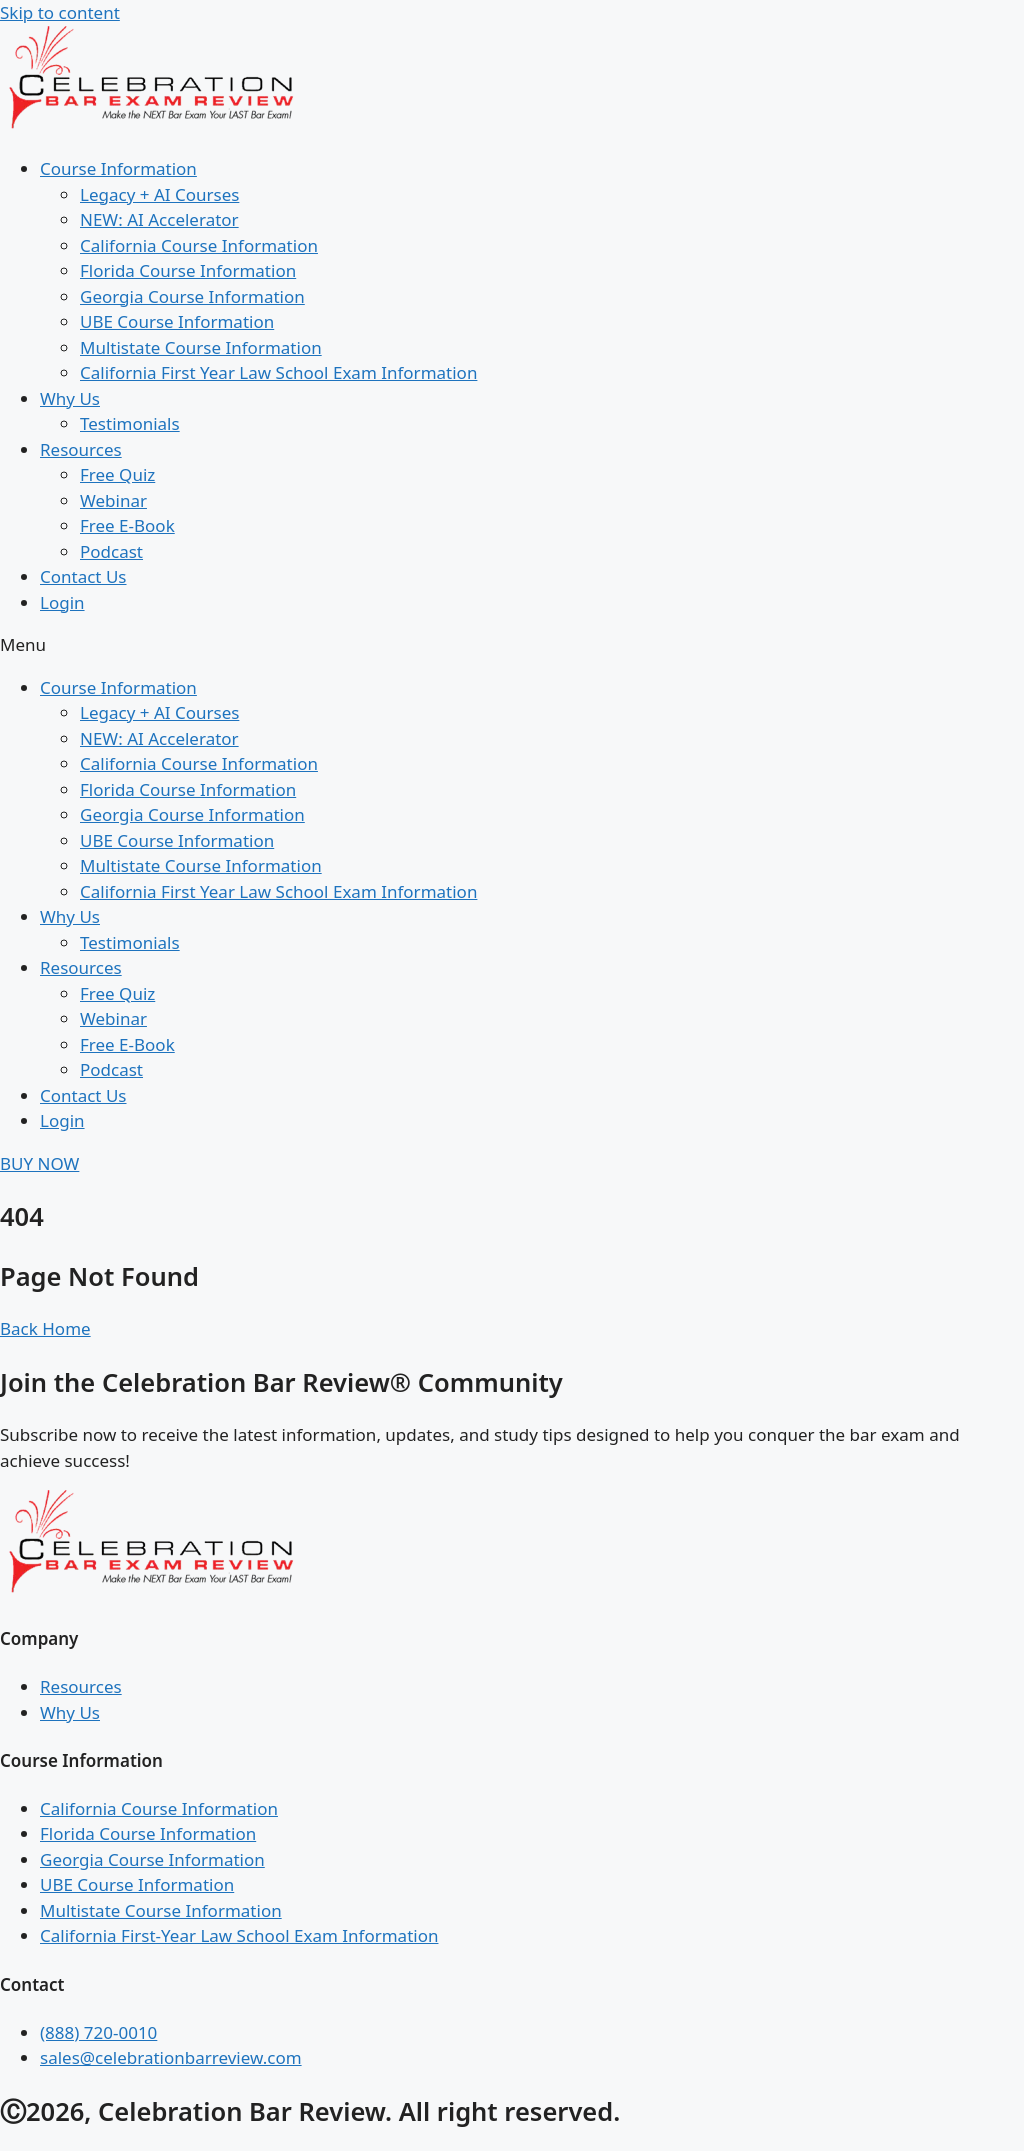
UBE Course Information (177, 321)
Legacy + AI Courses (159, 194)
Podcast (111, 551)
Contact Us (83, 576)
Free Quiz (117, 474)
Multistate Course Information (201, 347)
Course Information (118, 168)
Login (62, 602)
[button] (512, 645)
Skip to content (60, 12)
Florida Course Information (188, 270)
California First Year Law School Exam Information (278, 372)
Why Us (70, 398)
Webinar (113, 500)
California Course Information (199, 245)
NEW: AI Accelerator (159, 219)
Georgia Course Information (192, 296)
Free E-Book (127, 525)
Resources (81, 449)
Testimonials (130, 423)
